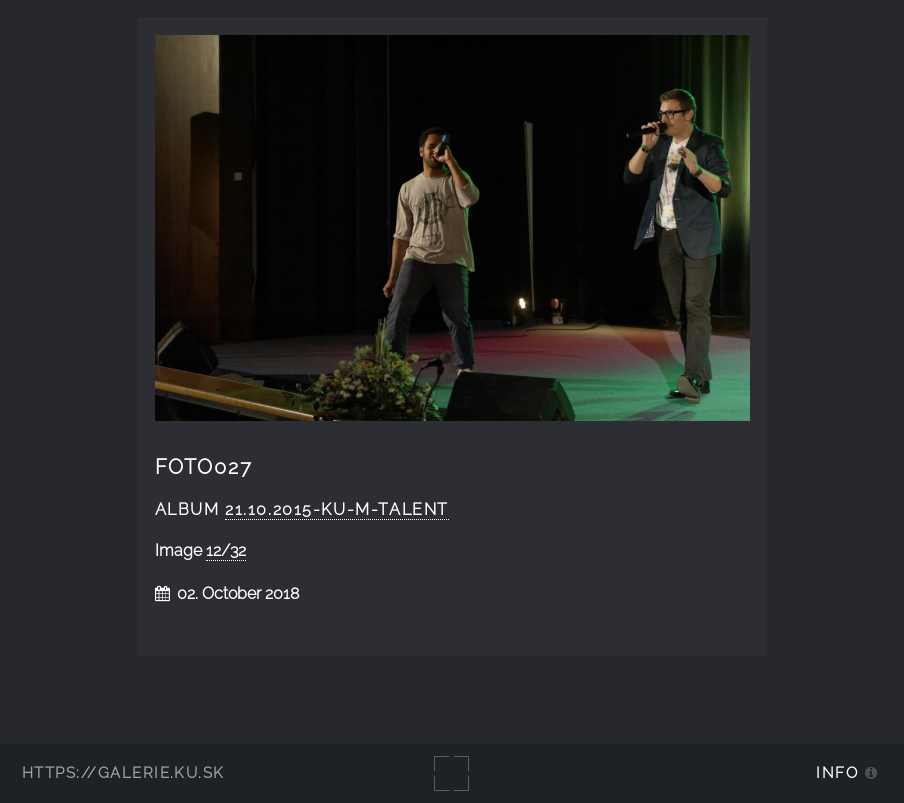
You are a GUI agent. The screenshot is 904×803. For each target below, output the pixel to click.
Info (837, 772)
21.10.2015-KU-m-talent (337, 509)
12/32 (226, 550)
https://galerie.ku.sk (123, 772)
